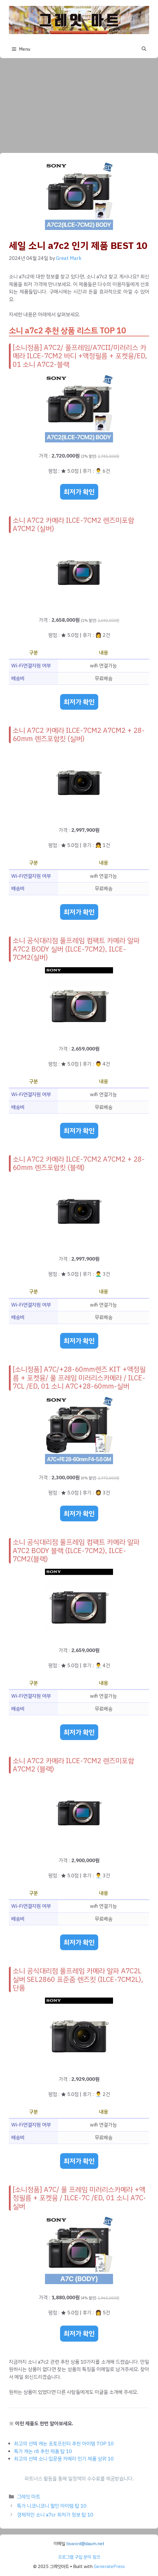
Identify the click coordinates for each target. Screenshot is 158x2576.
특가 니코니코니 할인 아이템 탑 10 (51, 2506)
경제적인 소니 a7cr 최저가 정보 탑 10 (55, 2515)
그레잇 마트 (28, 2496)
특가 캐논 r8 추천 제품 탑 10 (43, 2451)
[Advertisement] (79, 102)
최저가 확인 (79, 492)
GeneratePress (109, 2566)
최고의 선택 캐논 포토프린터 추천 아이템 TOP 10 (64, 2443)
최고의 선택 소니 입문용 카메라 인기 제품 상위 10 (64, 2459)
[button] (144, 49)
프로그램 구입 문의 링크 (79, 2557)
